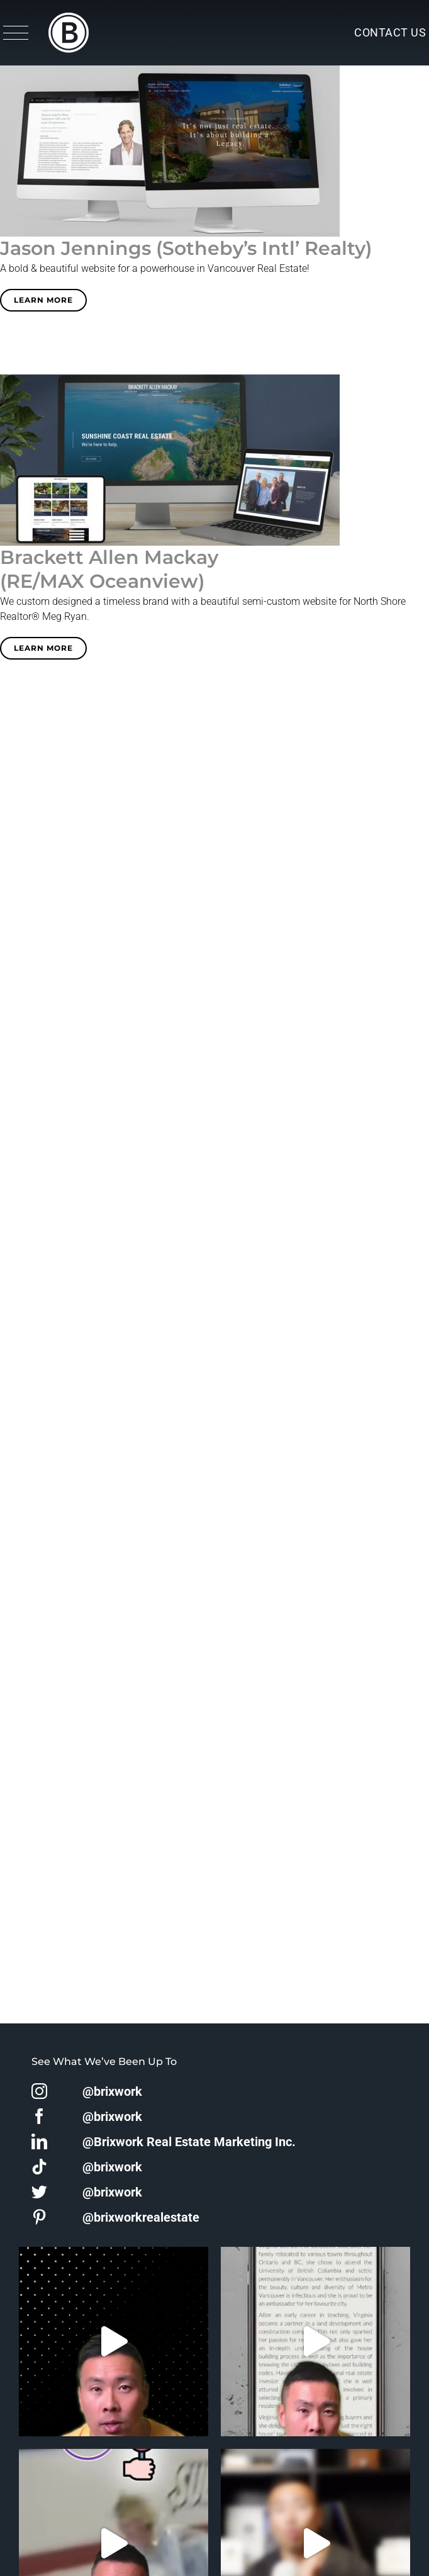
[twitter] (39, 2192)
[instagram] (39, 2091)
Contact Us (390, 32)
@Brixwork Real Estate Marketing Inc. (189, 2141)
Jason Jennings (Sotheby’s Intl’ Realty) (186, 248)
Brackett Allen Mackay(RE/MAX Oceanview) (109, 569)
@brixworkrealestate (140, 2217)
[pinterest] (39, 2217)
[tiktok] (39, 2166)
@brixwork (112, 2091)
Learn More (43, 300)
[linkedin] (39, 2141)
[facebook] (39, 2116)
